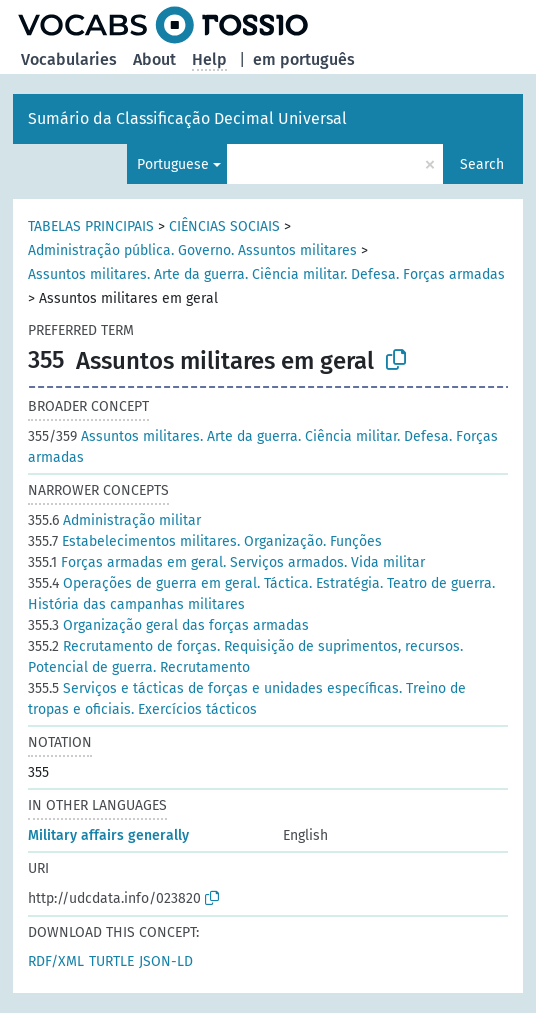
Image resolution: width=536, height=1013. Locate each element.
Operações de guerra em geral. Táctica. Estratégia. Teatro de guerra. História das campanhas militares (261, 594)
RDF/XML (56, 961)
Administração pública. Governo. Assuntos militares (192, 250)
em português (304, 59)
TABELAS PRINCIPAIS (91, 226)
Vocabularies (69, 59)
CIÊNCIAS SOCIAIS (224, 226)
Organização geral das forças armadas (168, 625)
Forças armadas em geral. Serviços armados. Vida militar (226, 562)
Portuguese (173, 164)
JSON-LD (166, 961)
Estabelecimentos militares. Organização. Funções (205, 541)
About (154, 59)
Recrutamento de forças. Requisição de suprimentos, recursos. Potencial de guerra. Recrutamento (245, 657)
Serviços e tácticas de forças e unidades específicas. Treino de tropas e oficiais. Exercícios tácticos (247, 699)
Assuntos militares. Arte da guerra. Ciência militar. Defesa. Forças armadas (266, 274)
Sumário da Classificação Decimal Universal (187, 118)
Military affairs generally (108, 835)
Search (482, 164)
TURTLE (111, 961)
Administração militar (114, 520)
